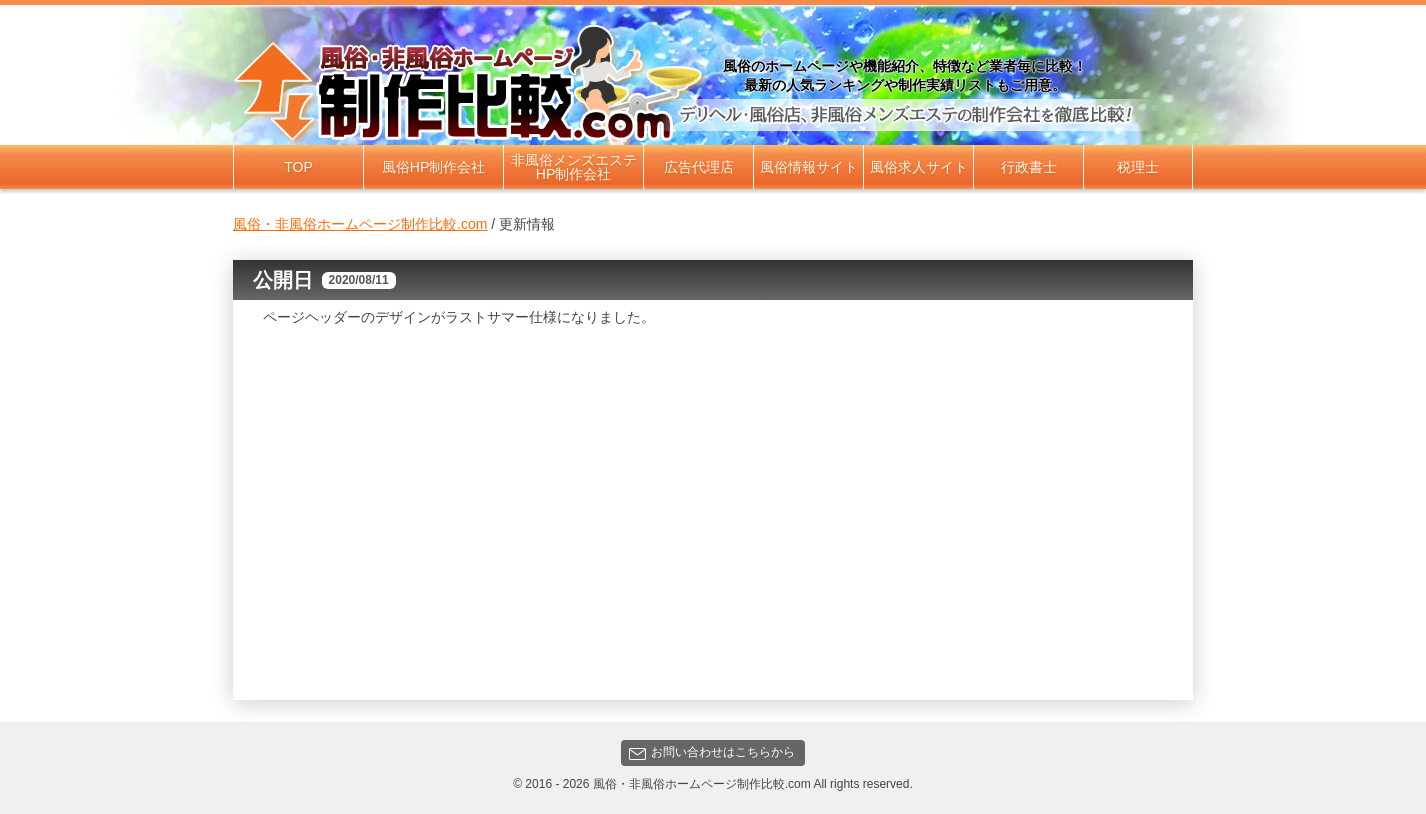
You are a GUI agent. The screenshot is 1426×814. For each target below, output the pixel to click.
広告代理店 (699, 167)
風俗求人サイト (919, 167)
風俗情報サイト (809, 167)
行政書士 (1029, 167)
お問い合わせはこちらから (712, 752)
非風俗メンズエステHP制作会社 (574, 167)
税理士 (1138, 167)
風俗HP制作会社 (433, 167)
